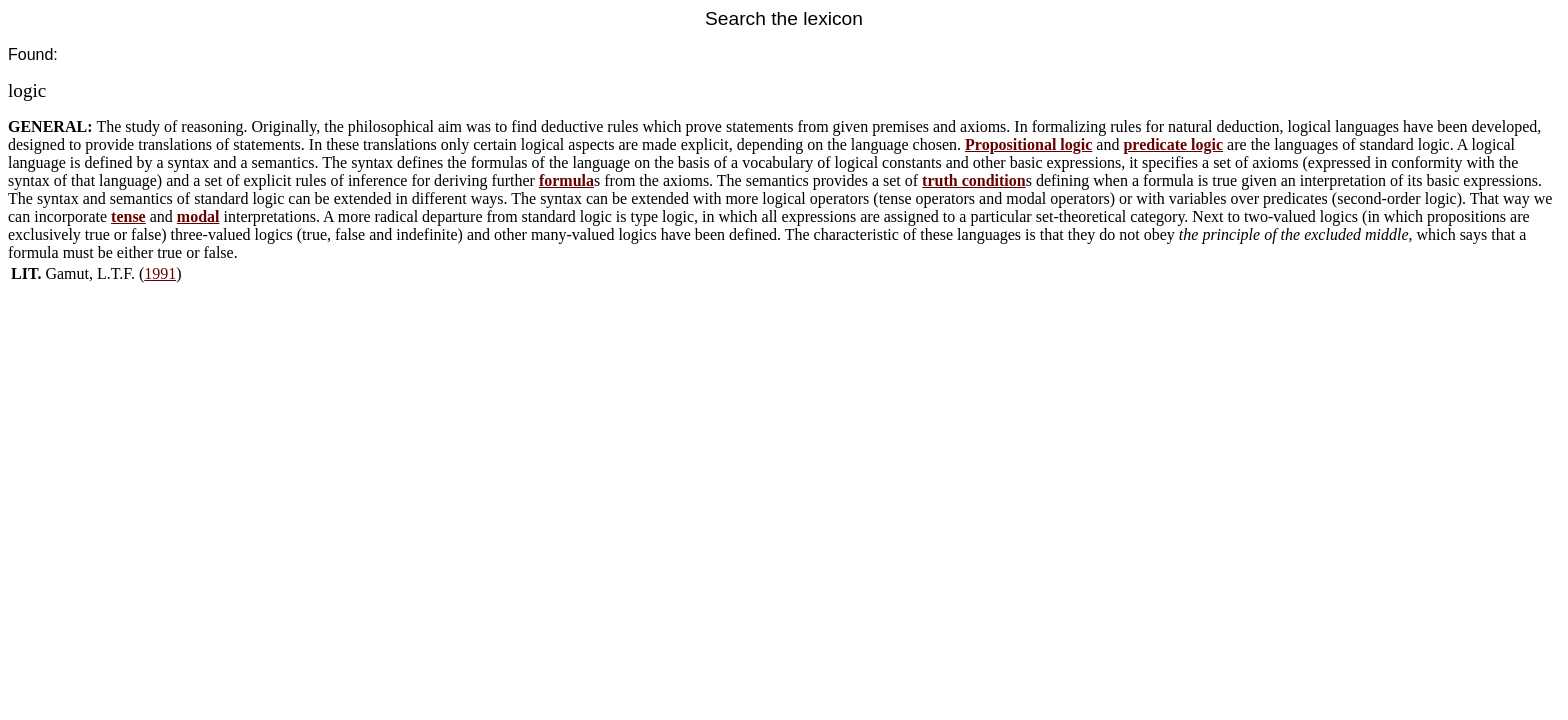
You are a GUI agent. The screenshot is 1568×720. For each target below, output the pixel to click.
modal (198, 216)
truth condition (974, 180)
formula (566, 180)
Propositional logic (1028, 144)
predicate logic (1173, 144)
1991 (160, 273)
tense (128, 216)
